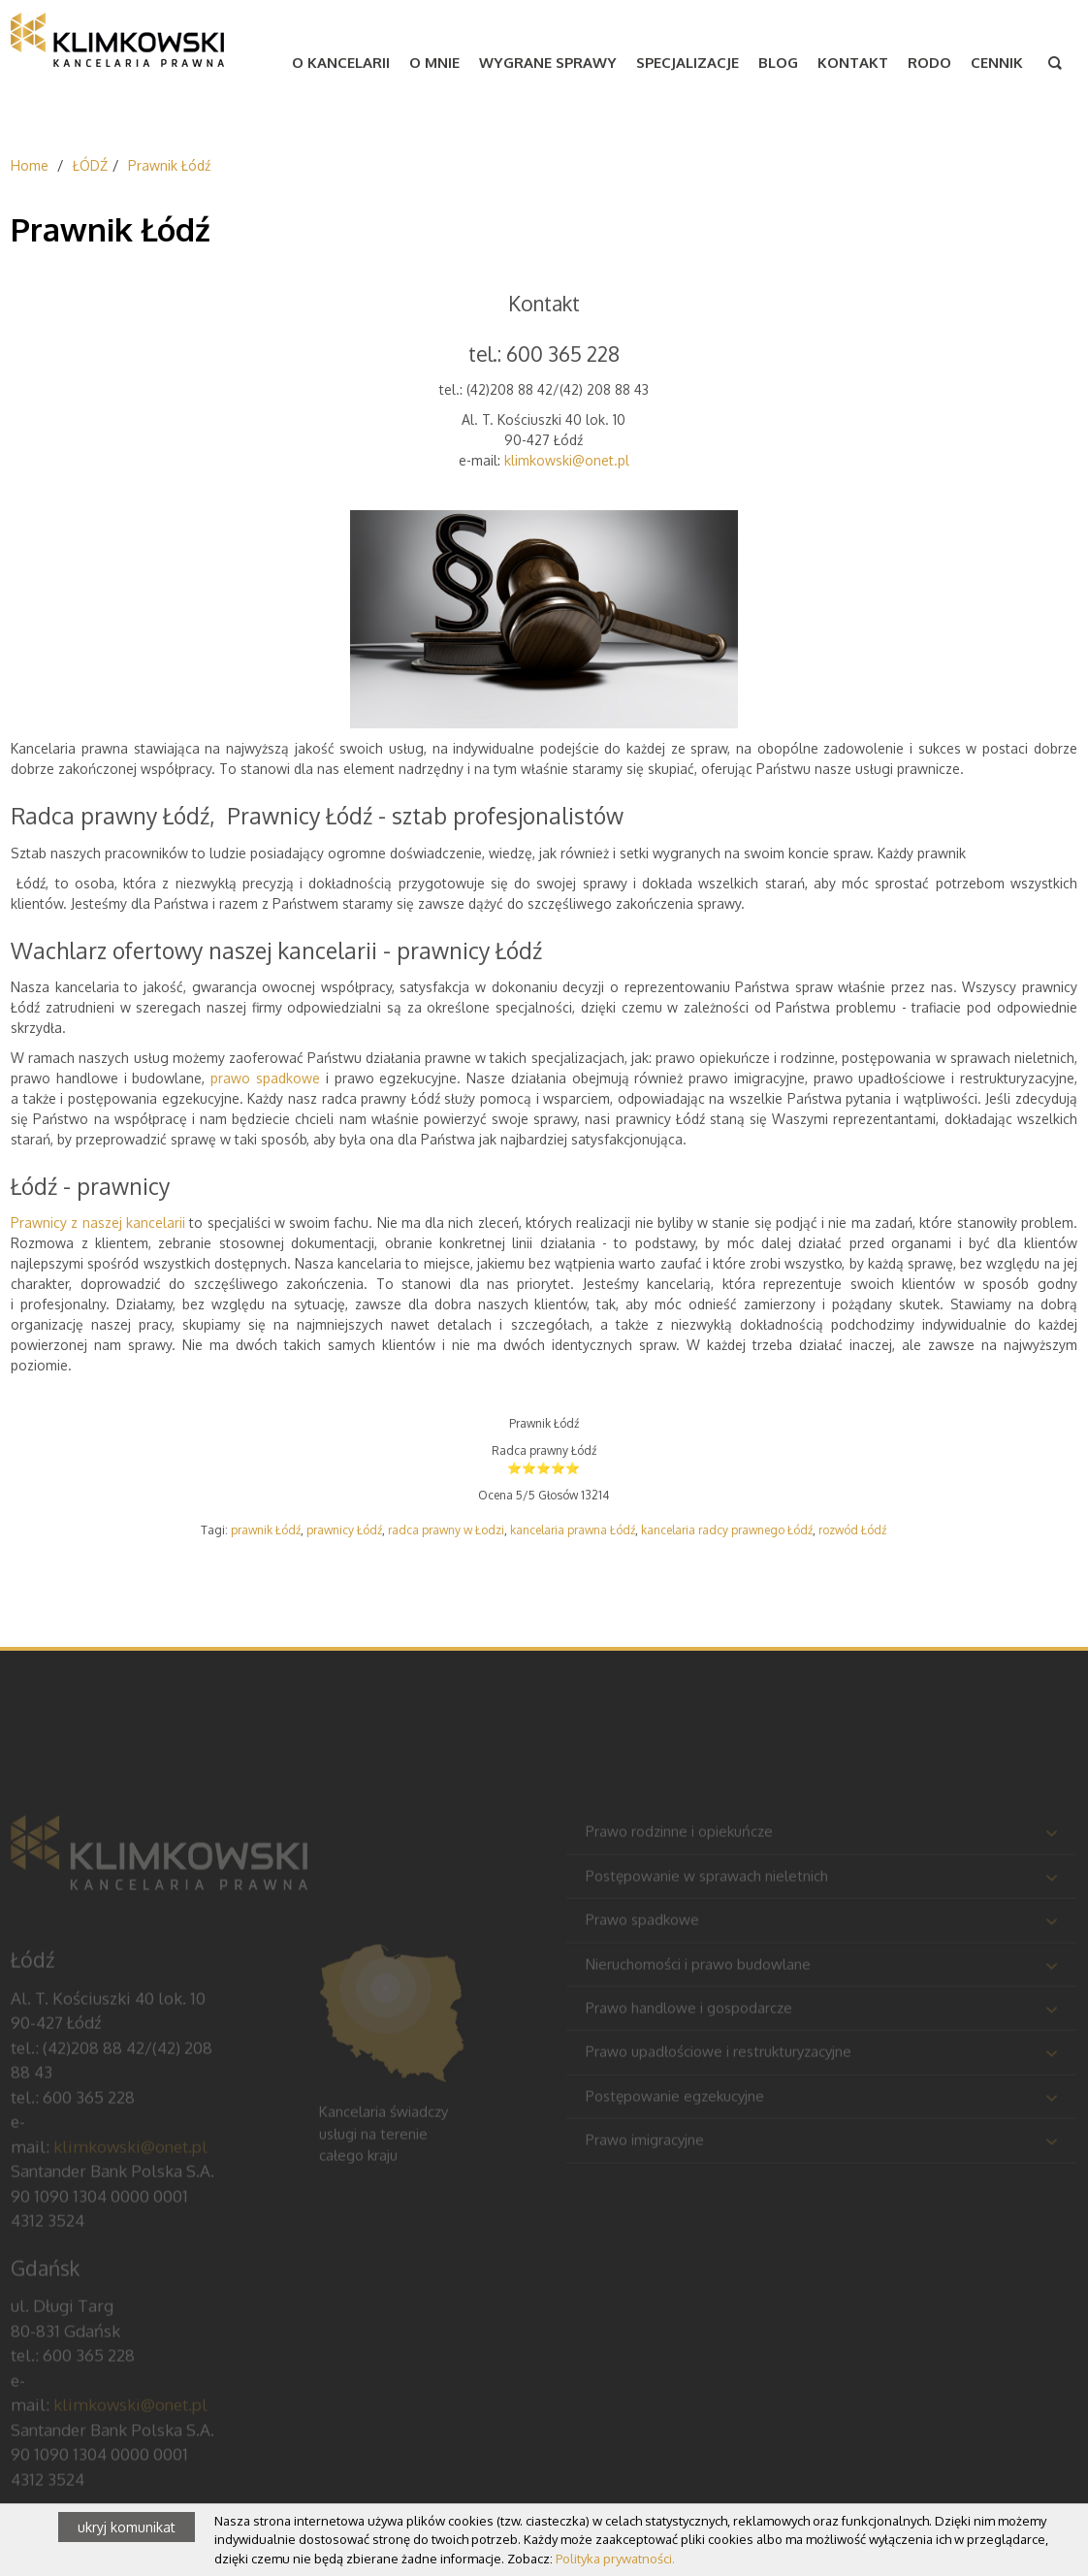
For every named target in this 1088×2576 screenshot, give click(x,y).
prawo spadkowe (265, 1078)
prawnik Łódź (266, 1530)
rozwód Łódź (852, 1530)
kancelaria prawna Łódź (572, 1530)
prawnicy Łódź (344, 1530)
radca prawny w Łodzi (446, 1530)
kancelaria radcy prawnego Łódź (727, 1530)
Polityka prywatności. (615, 2558)
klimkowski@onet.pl (566, 460)
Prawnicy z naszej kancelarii (98, 1222)
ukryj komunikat (127, 2527)
